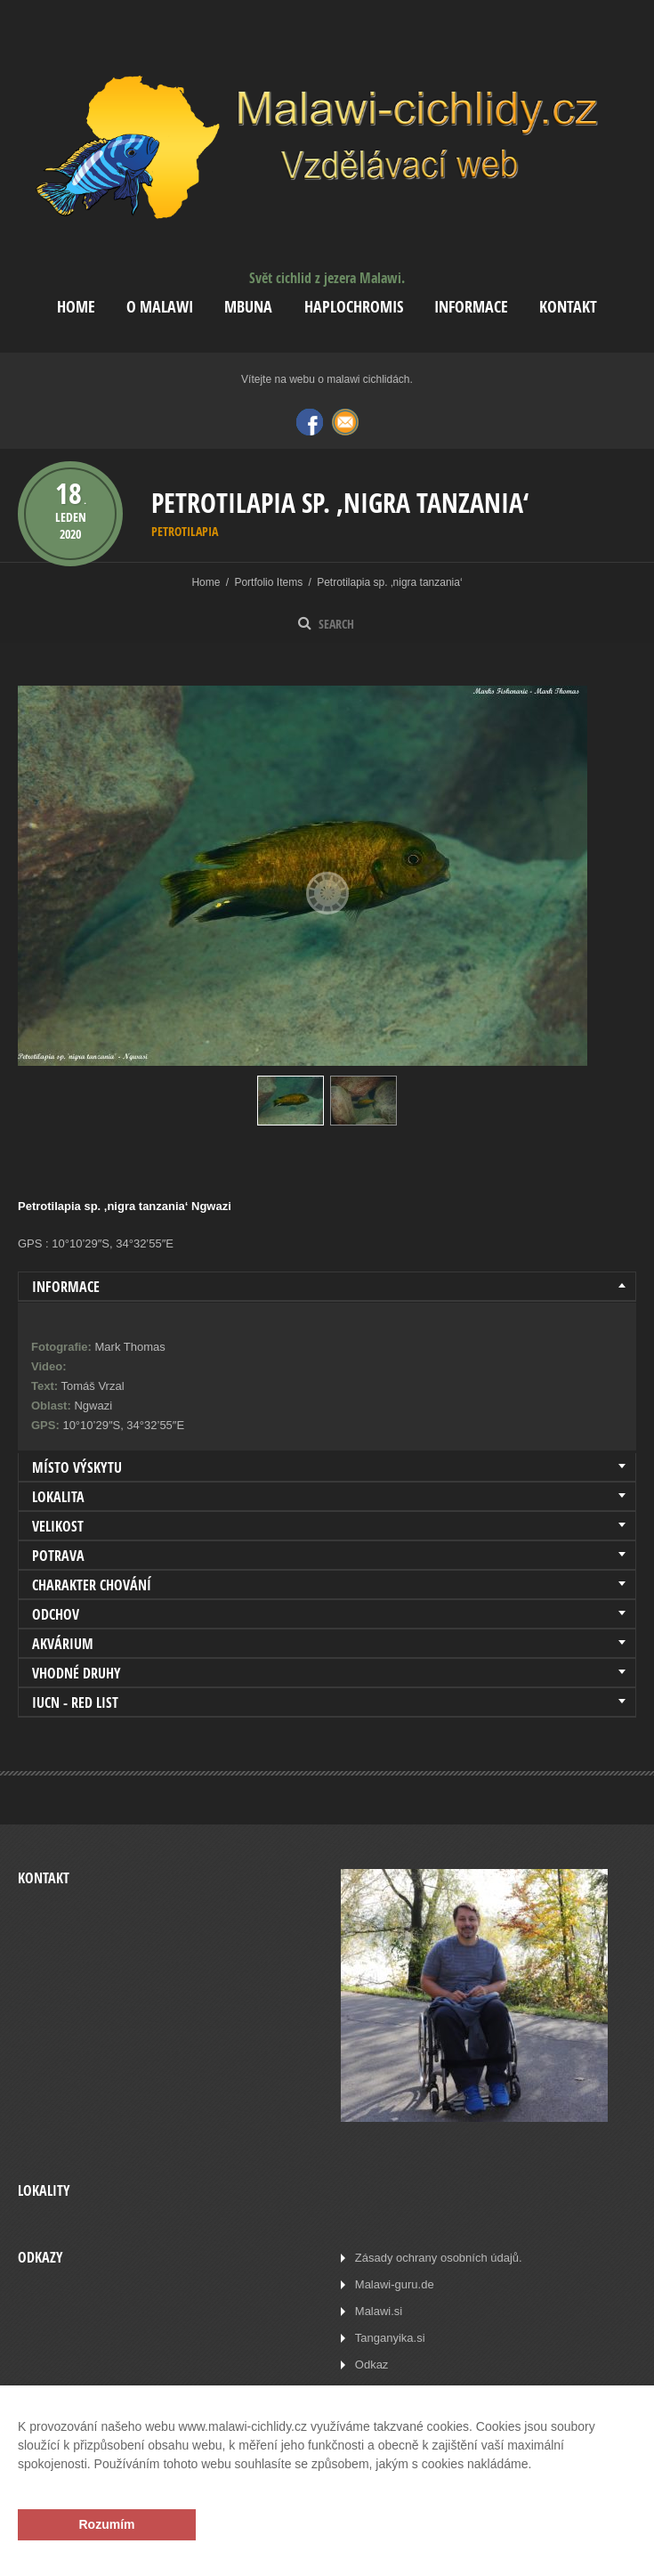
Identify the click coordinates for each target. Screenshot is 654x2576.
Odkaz (372, 2364)
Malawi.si (378, 2311)
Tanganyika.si (390, 2337)
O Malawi (159, 307)
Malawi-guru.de (394, 2284)
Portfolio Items (268, 582)
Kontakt (568, 307)
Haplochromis (353, 307)
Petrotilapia (184, 531)
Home (76, 307)
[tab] (327, 1287)
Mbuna (248, 307)
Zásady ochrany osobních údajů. (438, 2257)
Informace (471, 307)
